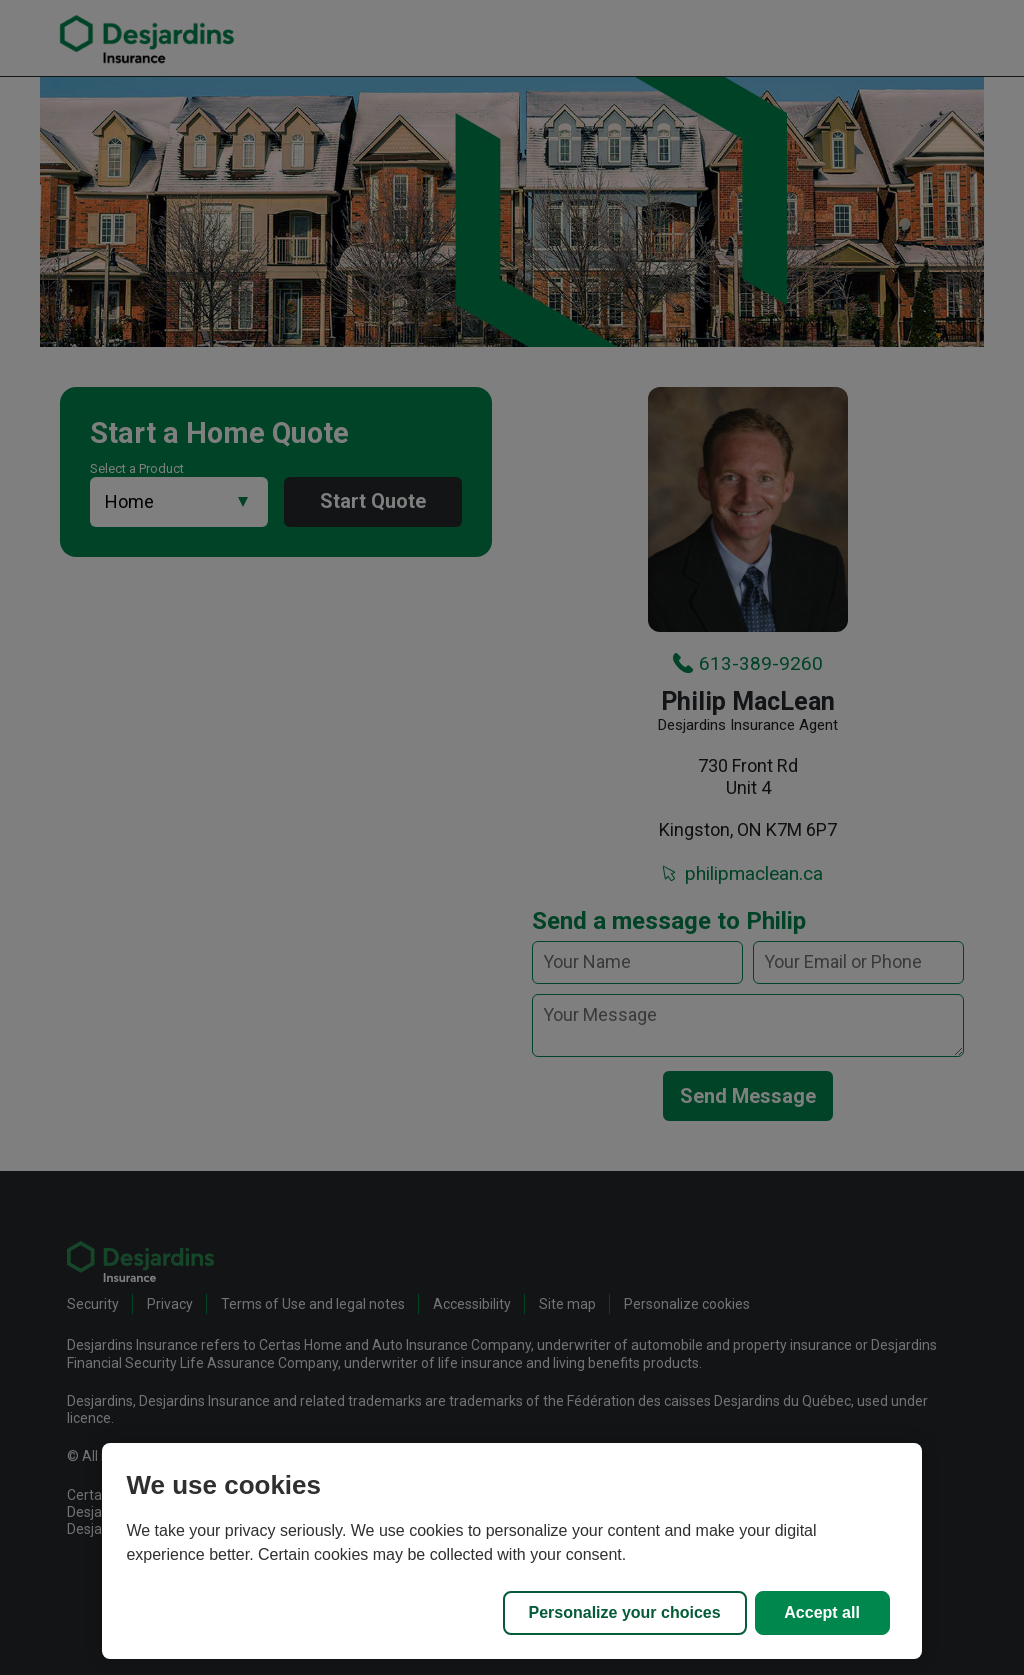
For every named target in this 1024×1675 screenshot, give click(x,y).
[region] (511, 1551)
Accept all (822, 1612)
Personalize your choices (625, 1612)
